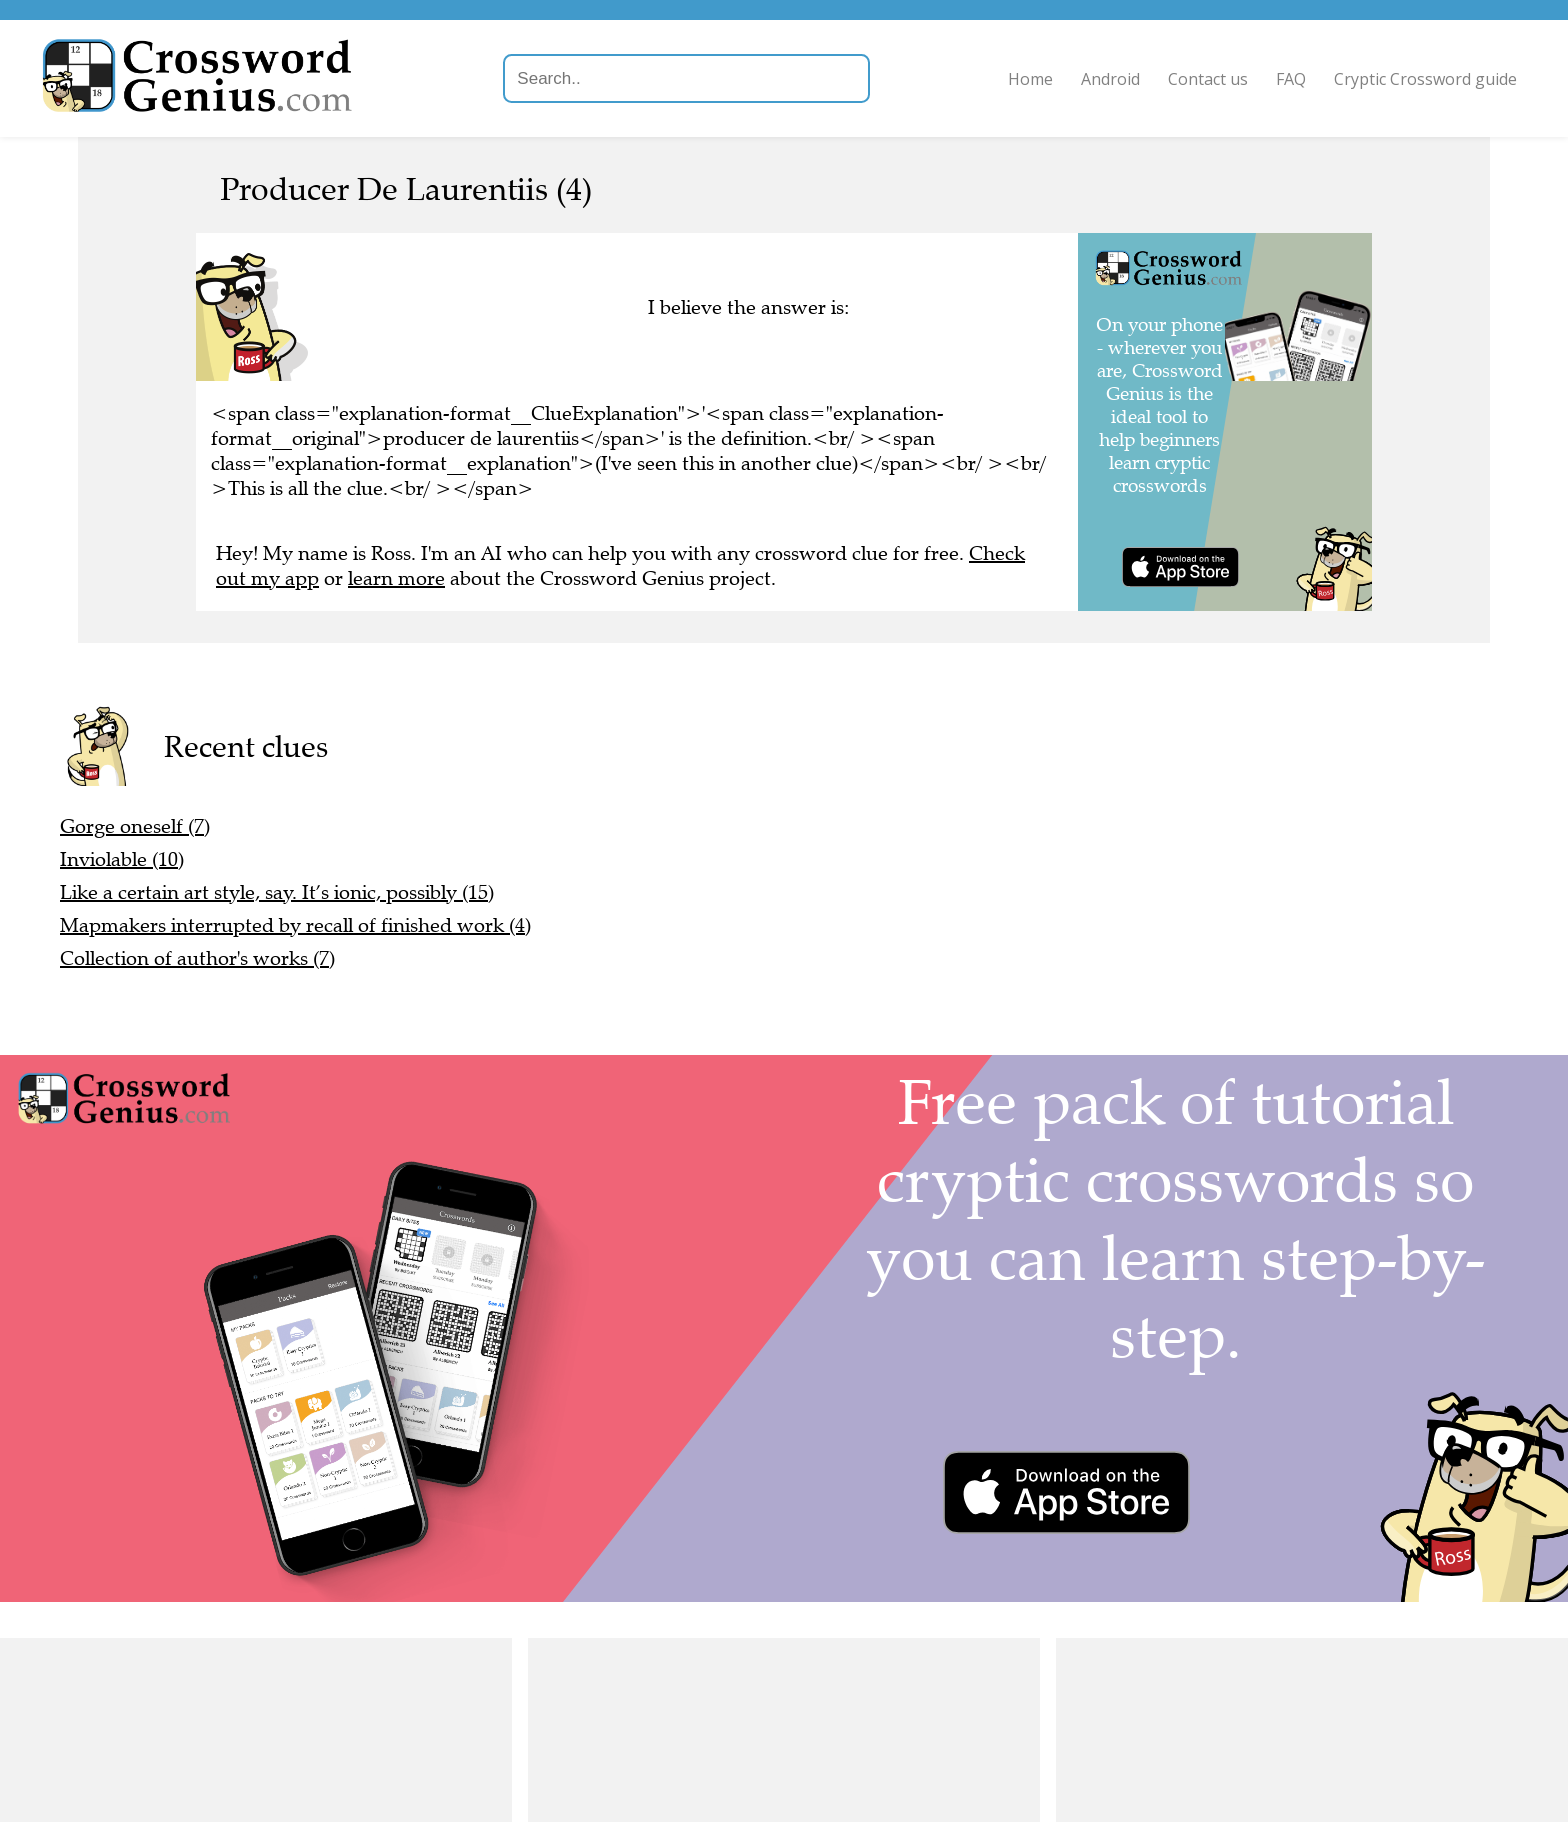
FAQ (1282, 79)
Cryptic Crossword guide (1416, 79)
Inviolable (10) (122, 859)
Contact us (1199, 79)
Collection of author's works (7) (197, 958)
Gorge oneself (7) (135, 826)
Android (1101, 79)
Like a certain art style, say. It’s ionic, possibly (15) (277, 892)
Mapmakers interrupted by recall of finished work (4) (295, 925)
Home (1021, 79)
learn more (396, 578)
